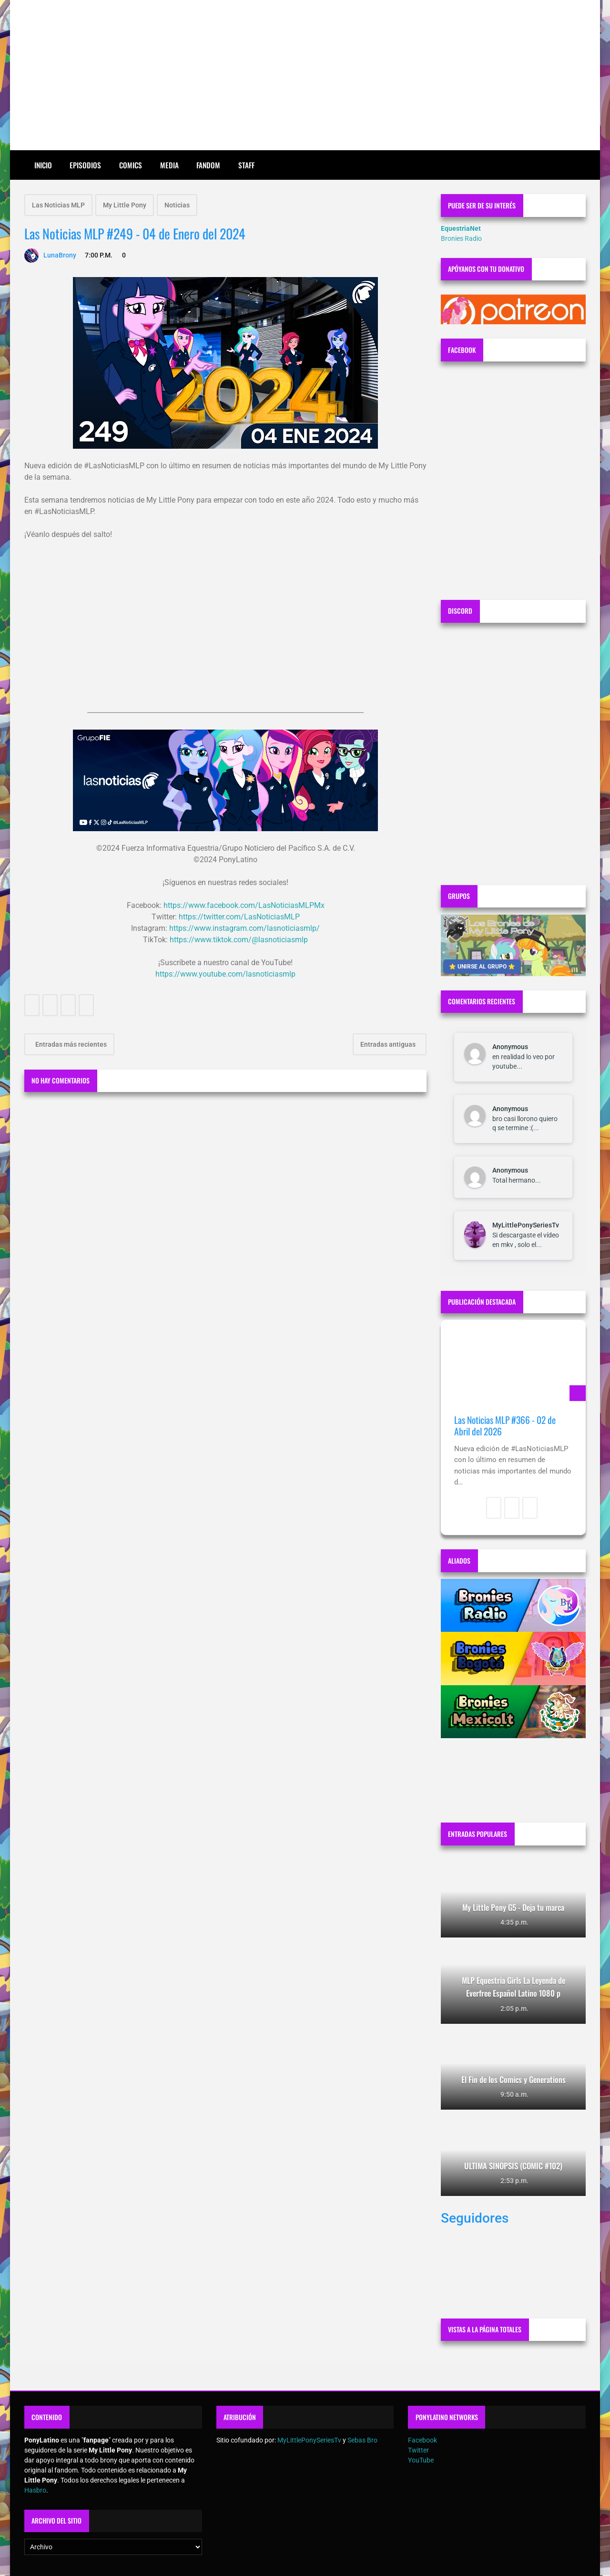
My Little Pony (124, 205)
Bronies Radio (461, 238)
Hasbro (35, 2490)
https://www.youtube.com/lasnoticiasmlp (225, 974)
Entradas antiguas (388, 1044)
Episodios (85, 165)
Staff (246, 165)
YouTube (421, 2460)
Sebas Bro (362, 2440)
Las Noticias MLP (58, 205)
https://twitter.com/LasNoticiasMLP (239, 916)
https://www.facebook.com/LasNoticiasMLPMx (244, 905)
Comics (130, 165)
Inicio (43, 165)
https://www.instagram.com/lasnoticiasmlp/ (244, 928)
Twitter (418, 2450)
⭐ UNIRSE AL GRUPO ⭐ (482, 966)
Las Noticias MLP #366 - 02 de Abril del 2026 (505, 1425)
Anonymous (510, 1047)
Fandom (208, 165)
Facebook (422, 2440)
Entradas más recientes (70, 1044)
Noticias (177, 205)
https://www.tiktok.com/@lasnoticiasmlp (239, 939)
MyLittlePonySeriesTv (525, 1225)
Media (169, 165)
